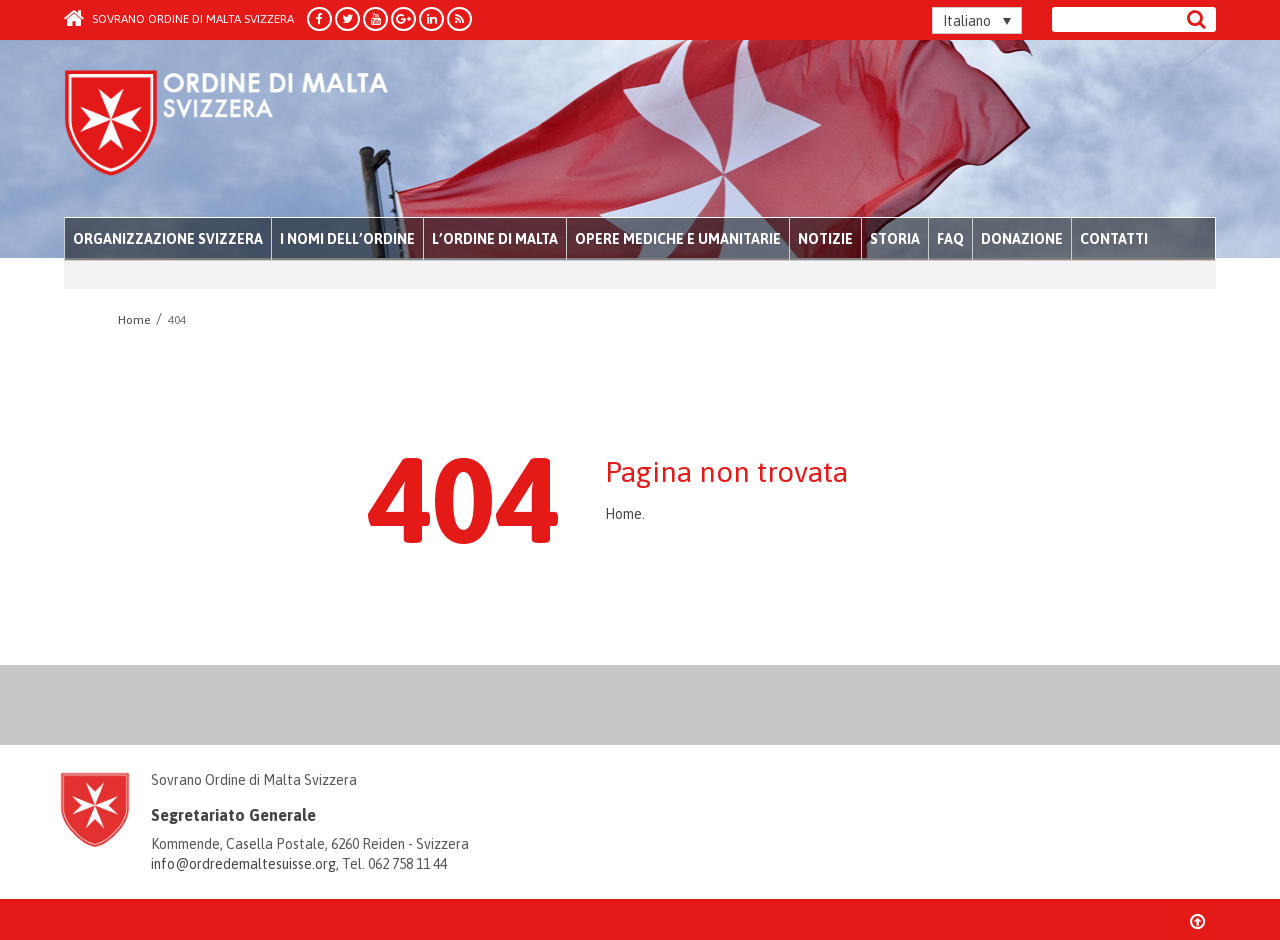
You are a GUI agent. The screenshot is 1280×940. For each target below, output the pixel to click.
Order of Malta (250, 130)
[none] (977, 20)
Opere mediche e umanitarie (678, 239)
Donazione (1022, 239)
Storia (895, 239)
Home (623, 514)
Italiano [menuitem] (967, 21)
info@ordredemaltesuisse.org (243, 864)
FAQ (950, 239)
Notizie (825, 239)
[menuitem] (977, 20)
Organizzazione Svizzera (168, 239)
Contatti (1114, 239)
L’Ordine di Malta (495, 239)
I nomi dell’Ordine (347, 239)
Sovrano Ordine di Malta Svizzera (179, 19)
